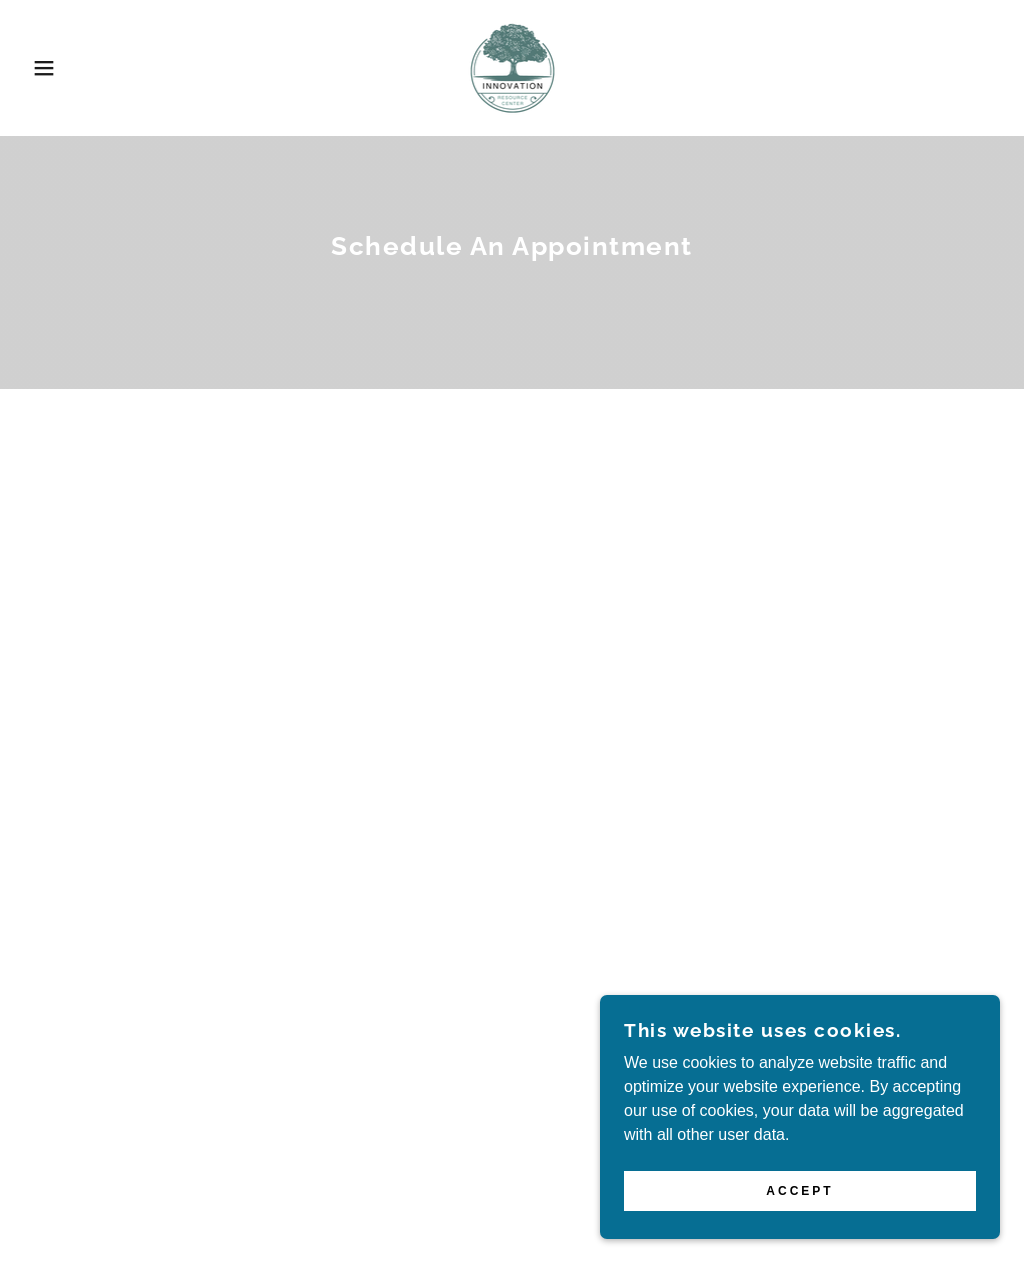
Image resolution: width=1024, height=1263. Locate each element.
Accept (799, 1232)
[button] (51, 68)
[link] (511, 66)
